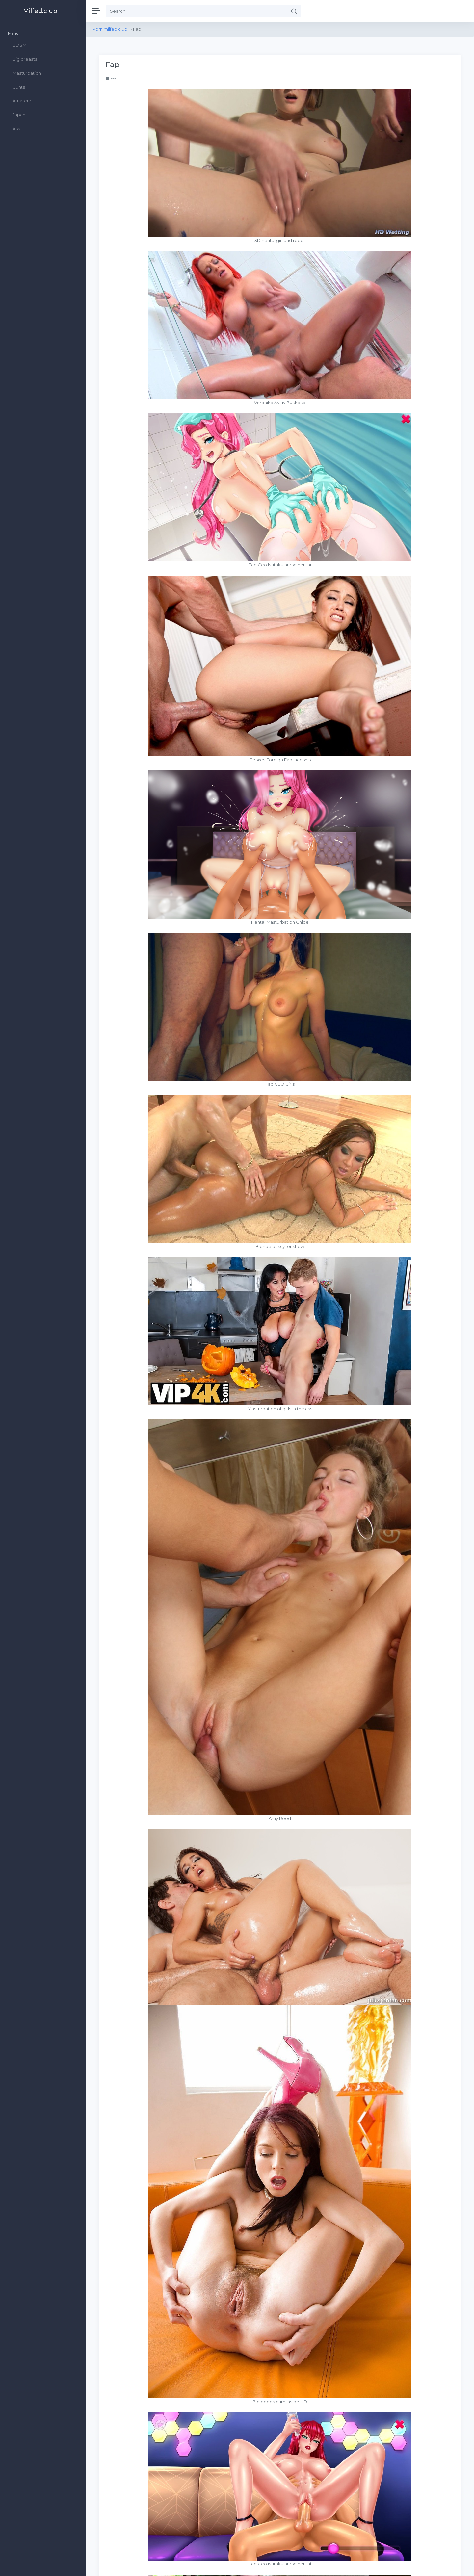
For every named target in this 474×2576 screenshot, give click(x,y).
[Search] (196, 11)
